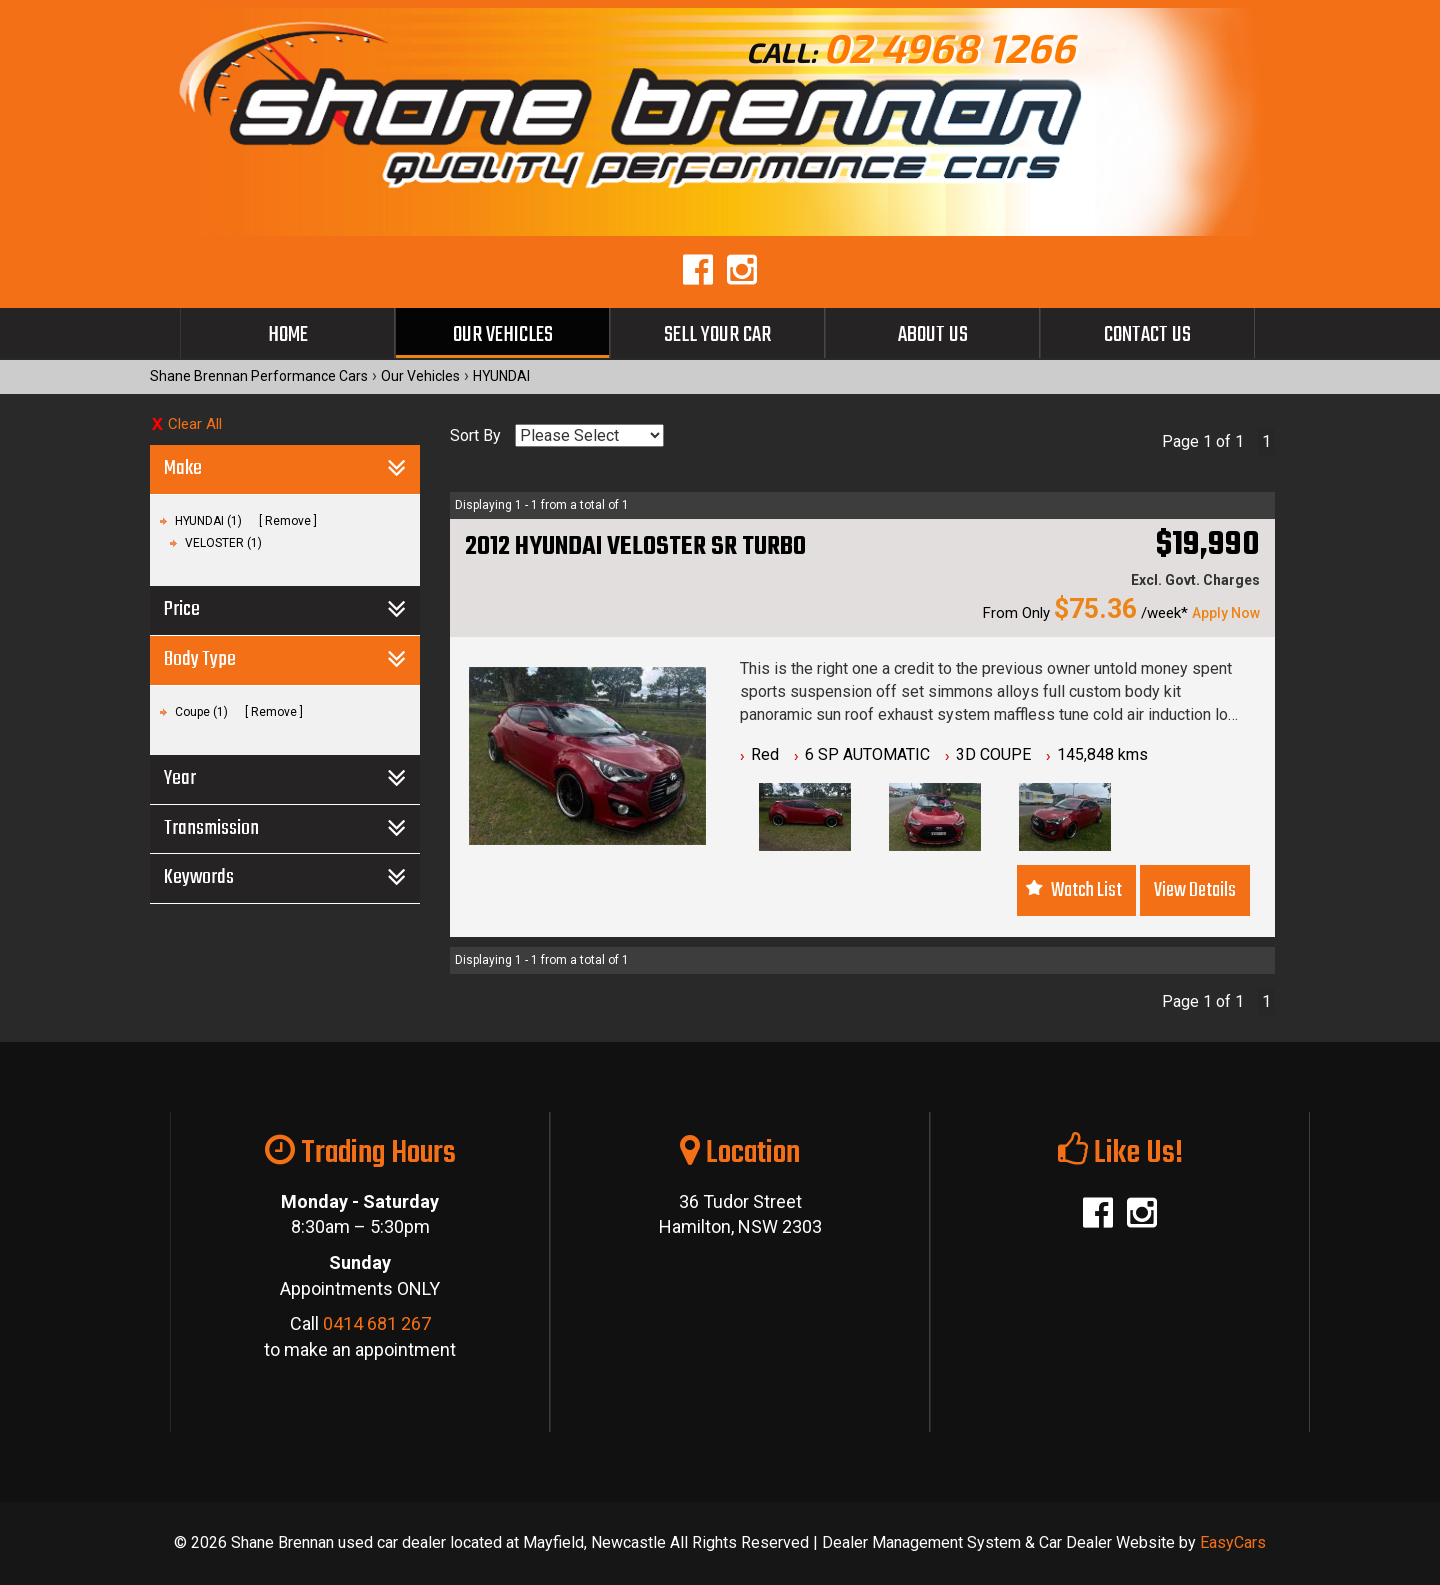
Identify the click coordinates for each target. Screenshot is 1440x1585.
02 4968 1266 (949, 47)
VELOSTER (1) (223, 543)
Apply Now (1226, 613)
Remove (288, 521)
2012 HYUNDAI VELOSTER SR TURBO (635, 547)
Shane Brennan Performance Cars (259, 376)
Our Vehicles (503, 335)
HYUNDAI (501, 376)
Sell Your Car (717, 335)
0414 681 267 (377, 1323)
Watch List (1086, 890)
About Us (933, 335)
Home (288, 335)
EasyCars (1233, 1542)
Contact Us (1147, 335)
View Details (1195, 890)
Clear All (195, 424)
